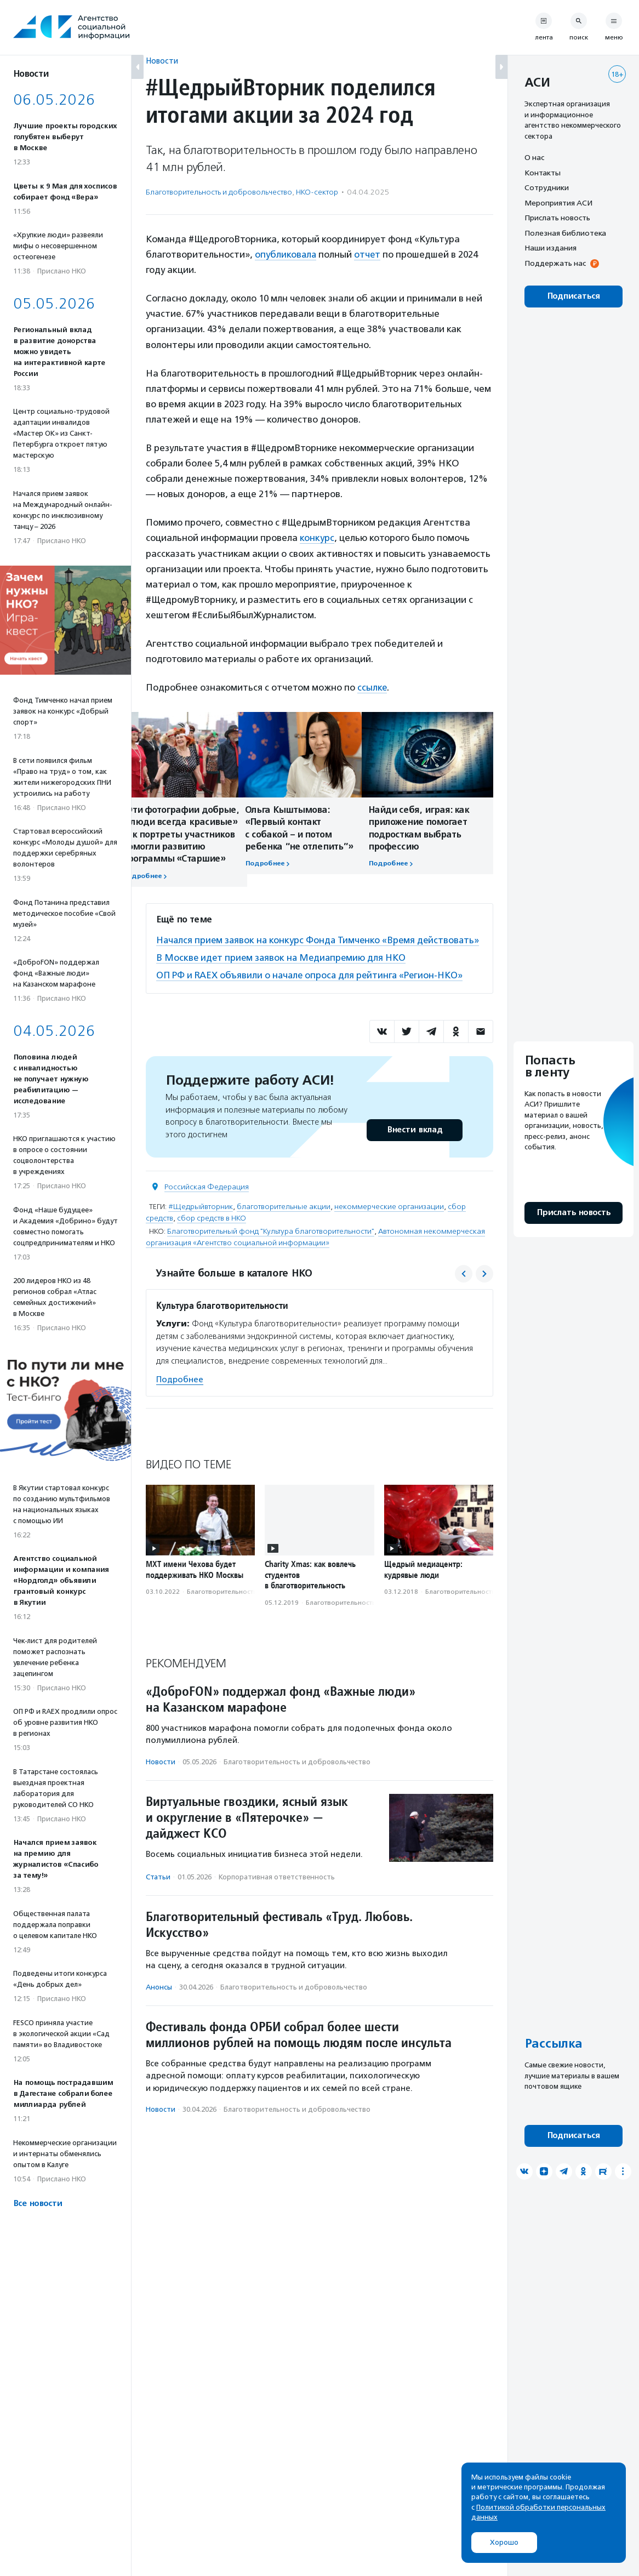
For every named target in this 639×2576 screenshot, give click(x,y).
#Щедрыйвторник (200, 1219)
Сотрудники (546, 187)
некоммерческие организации (389, 1219)
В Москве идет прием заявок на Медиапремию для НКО (283, 971)
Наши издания (550, 247)
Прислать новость (557, 217)
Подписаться (573, 296)
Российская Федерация (206, 1199)
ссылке (372, 686)
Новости (162, 60)
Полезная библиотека (565, 233)
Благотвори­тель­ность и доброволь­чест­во (219, 192)
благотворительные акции (283, 1219)
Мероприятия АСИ (558, 202)
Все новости (37, 2203)
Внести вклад (414, 1142)
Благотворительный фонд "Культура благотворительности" (270, 1244)
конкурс (317, 537)
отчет (368, 254)
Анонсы (159, 2000)
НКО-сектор (317, 192)
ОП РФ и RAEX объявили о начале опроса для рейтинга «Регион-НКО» (312, 988)
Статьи (158, 1889)
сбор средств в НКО (211, 1230)
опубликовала (286, 254)
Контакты (542, 172)
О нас (534, 157)
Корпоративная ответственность (277, 1889)
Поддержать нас (555, 263)
